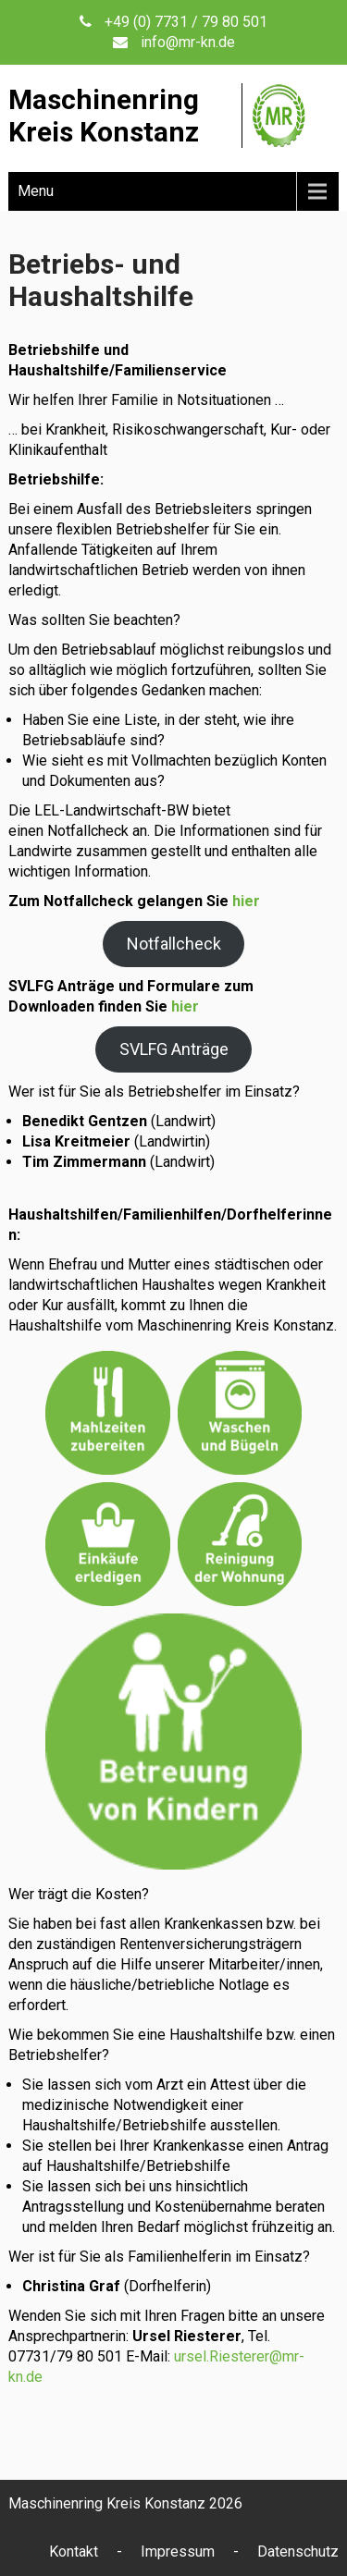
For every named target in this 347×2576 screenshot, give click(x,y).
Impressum (178, 2551)
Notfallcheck (174, 943)
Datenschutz (298, 2551)
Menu (36, 191)
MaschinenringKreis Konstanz (103, 115)
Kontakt (73, 2551)
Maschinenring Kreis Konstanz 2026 (125, 2503)
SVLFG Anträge (174, 1049)
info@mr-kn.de (188, 42)
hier (246, 901)
